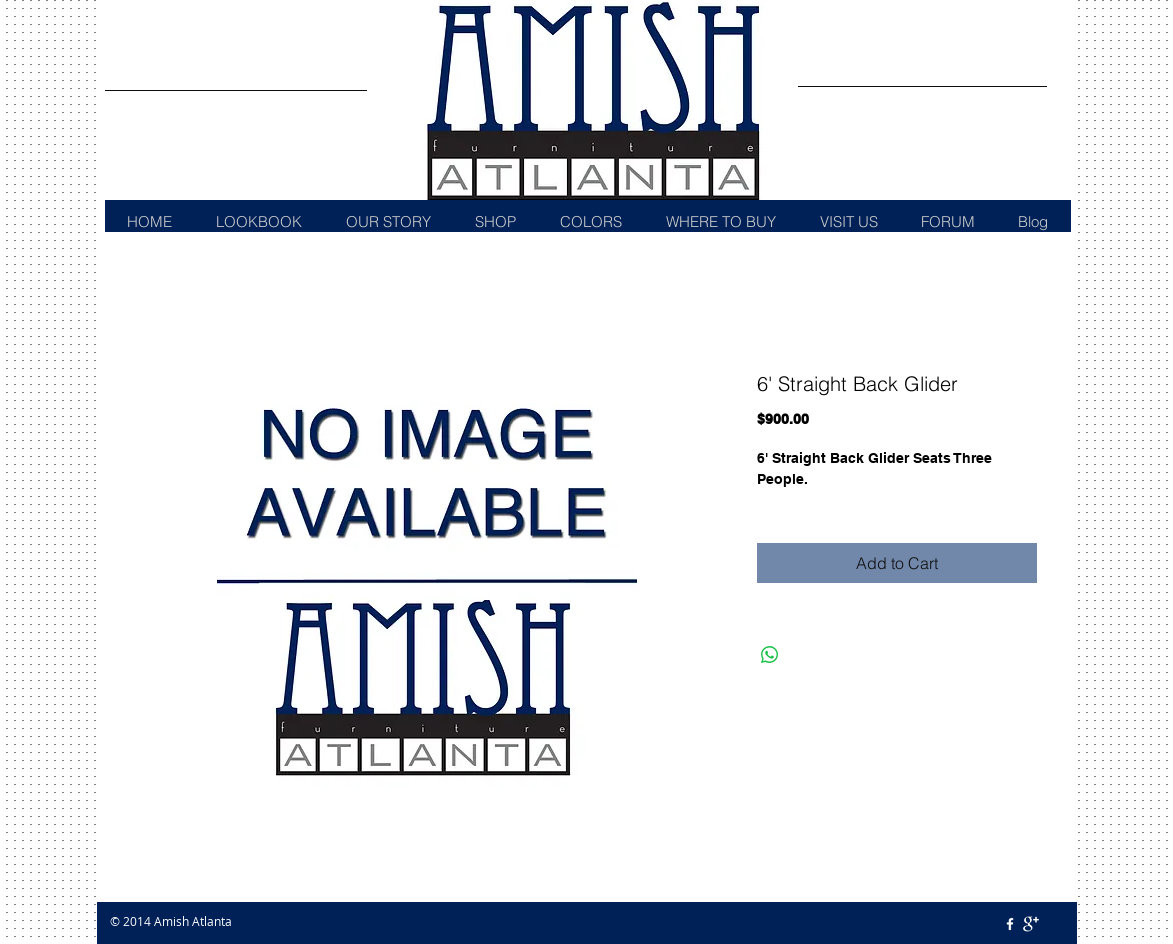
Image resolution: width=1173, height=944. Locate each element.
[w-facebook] (1010, 924)
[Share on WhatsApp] (770, 655)
